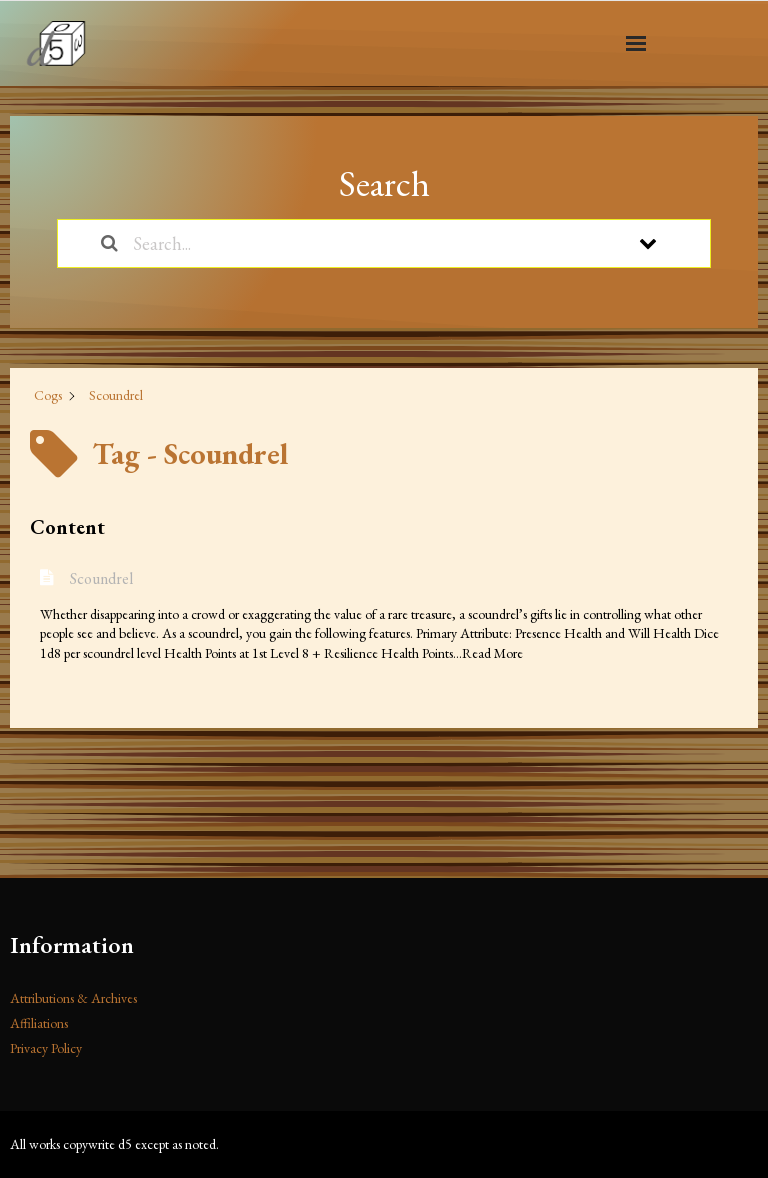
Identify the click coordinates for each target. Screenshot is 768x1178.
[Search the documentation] (109, 243)
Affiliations (39, 1023)
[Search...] (358, 243)
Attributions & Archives (73, 998)
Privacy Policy (46, 1048)
